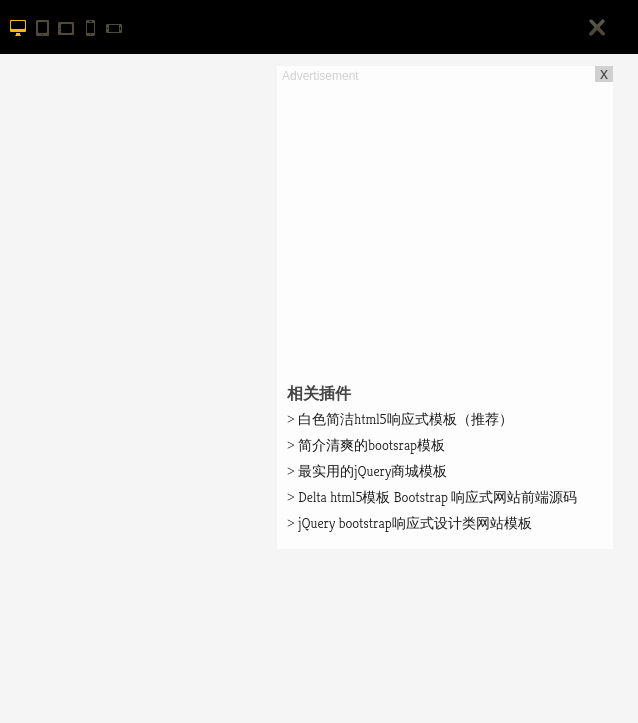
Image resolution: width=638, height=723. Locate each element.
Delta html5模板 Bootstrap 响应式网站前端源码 (432, 497)
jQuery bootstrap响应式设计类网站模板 (409, 523)
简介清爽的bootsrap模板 (366, 445)
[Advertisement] (445, 226)
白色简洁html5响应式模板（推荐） (400, 419)
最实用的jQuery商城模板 (367, 471)
